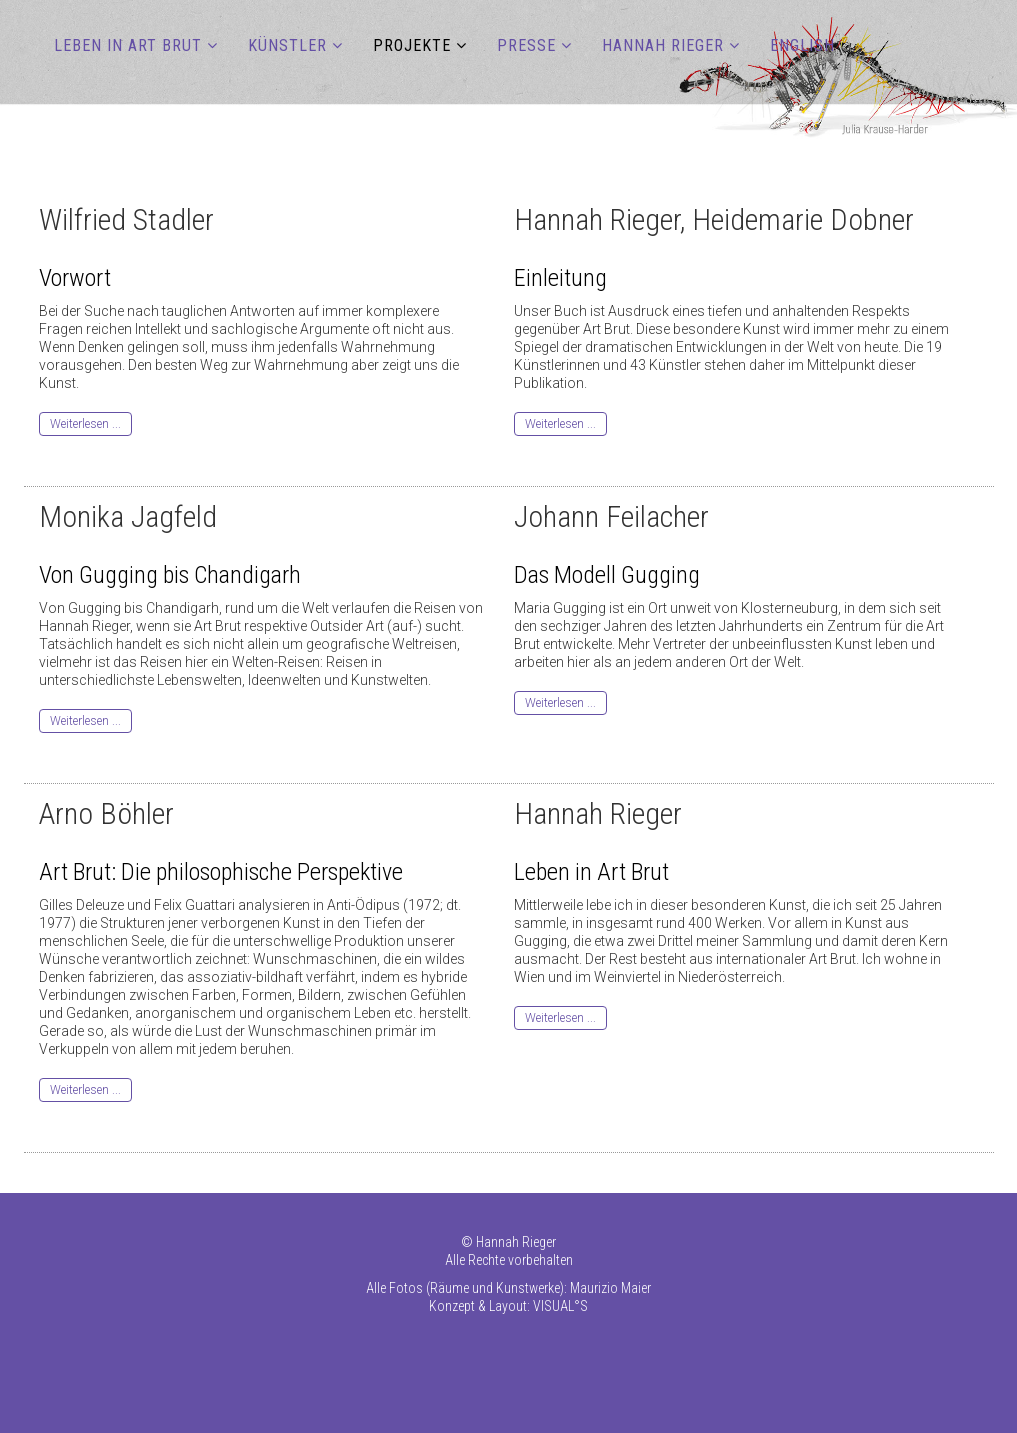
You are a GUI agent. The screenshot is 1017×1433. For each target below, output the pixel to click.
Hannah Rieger (516, 1242)
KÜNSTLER (287, 45)
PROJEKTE (412, 45)
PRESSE (526, 45)
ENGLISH (802, 45)
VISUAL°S (560, 1306)
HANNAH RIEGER (663, 45)
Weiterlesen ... (85, 424)
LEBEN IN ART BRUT (128, 45)
